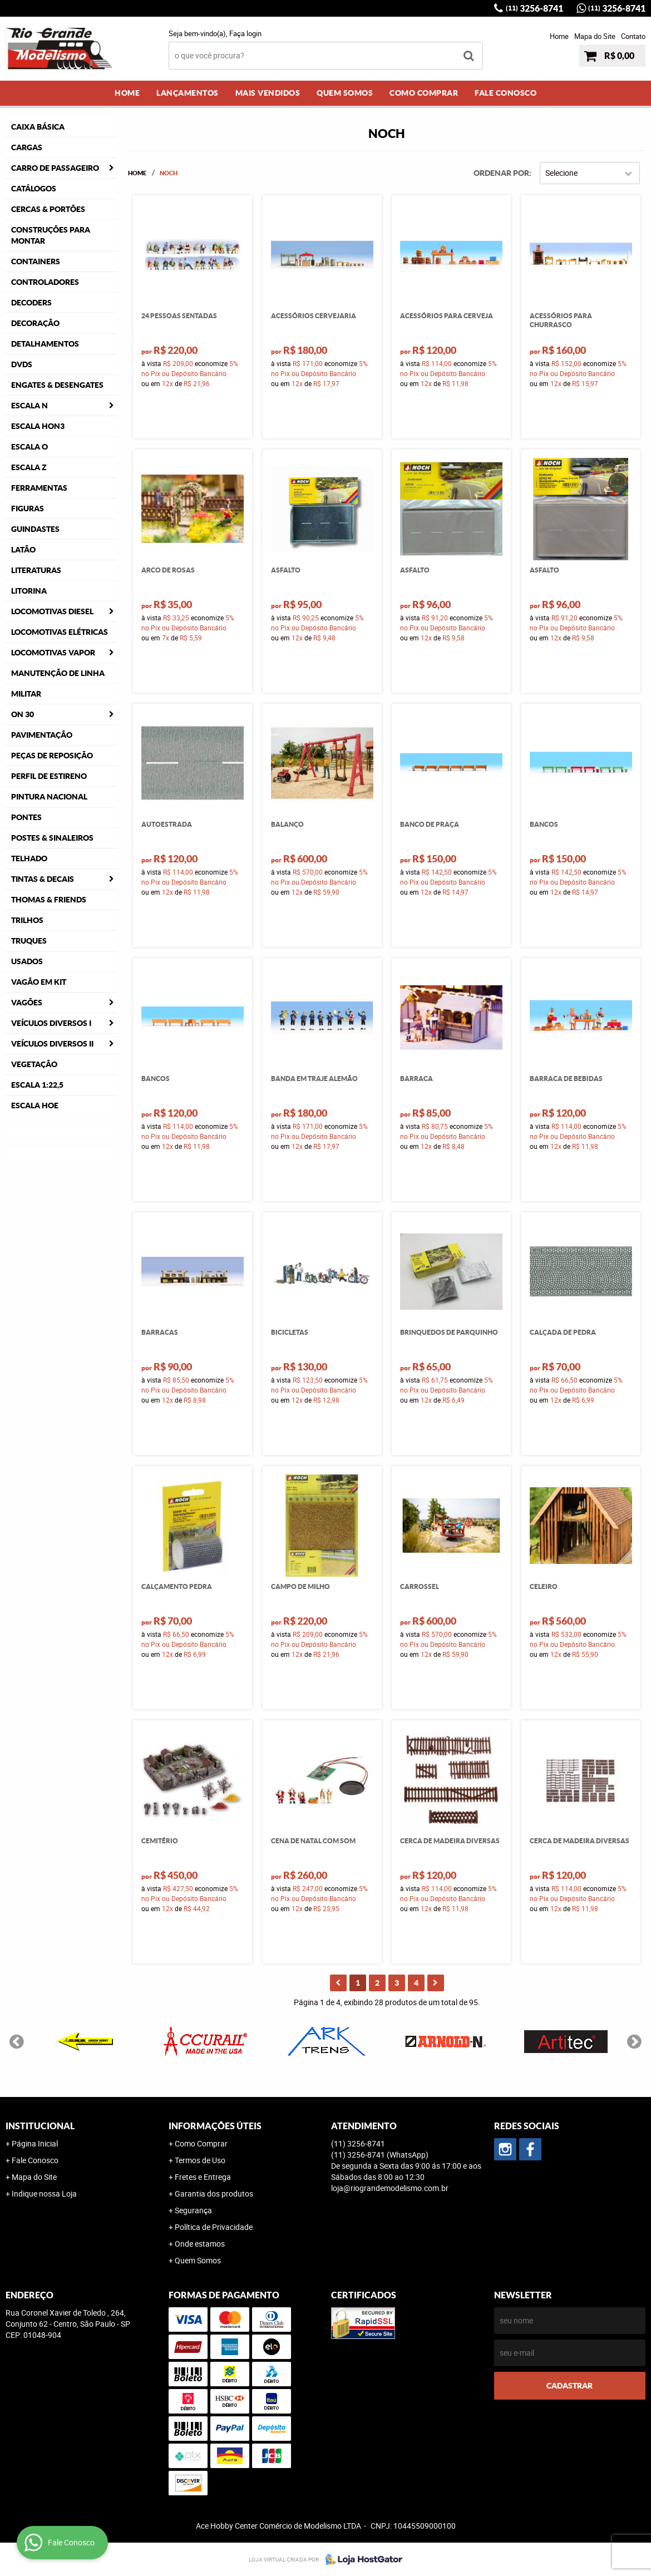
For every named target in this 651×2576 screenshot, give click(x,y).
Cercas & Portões (48, 209)
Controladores (45, 282)
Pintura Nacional (49, 796)
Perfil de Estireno (49, 776)
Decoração (35, 323)
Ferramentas (39, 487)
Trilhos (27, 920)
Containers (35, 261)
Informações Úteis (215, 2126)
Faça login (245, 33)
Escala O (29, 446)
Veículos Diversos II (52, 1043)
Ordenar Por (501, 173)
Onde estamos (200, 2243)
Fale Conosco (505, 92)
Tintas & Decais (42, 879)
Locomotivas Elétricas (59, 632)
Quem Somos (345, 92)
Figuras (27, 508)
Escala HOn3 (38, 426)
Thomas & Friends (48, 899)
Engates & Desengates (57, 385)
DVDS (21, 364)
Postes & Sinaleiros (52, 837)
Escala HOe (34, 1105)
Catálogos (33, 188)
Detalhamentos (45, 343)
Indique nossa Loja (44, 2193)
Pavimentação (41, 735)
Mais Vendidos (267, 92)
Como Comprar (423, 92)
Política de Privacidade (214, 2227)
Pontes (26, 817)
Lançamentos (187, 92)
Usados (27, 961)
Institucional (40, 2126)
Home (559, 36)
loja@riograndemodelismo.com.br (389, 2188)
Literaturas (36, 570)
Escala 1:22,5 (37, 1084)
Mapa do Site (594, 36)
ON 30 (22, 714)
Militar (26, 693)
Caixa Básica (38, 126)
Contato (633, 36)
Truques (29, 940)
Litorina (29, 590)
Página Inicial (35, 2143)
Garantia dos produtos (214, 2193)
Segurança (193, 2210)
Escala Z (29, 467)
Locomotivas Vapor (53, 652)
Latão (23, 549)
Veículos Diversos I (51, 1023)
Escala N (29, 405)
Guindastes (35, 529)
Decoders (31, 302)
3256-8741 (534, 8)
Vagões (26, 1002)
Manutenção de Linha (58, 673)
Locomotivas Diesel (52, 611)
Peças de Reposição (52, 755)
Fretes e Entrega (203, 2177)
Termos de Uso (200, 2160)
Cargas (26, 147)
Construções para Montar (50, 235)
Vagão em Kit (38, 982)
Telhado (29, 858)
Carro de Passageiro (55, 168)
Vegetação (34, 1064)
